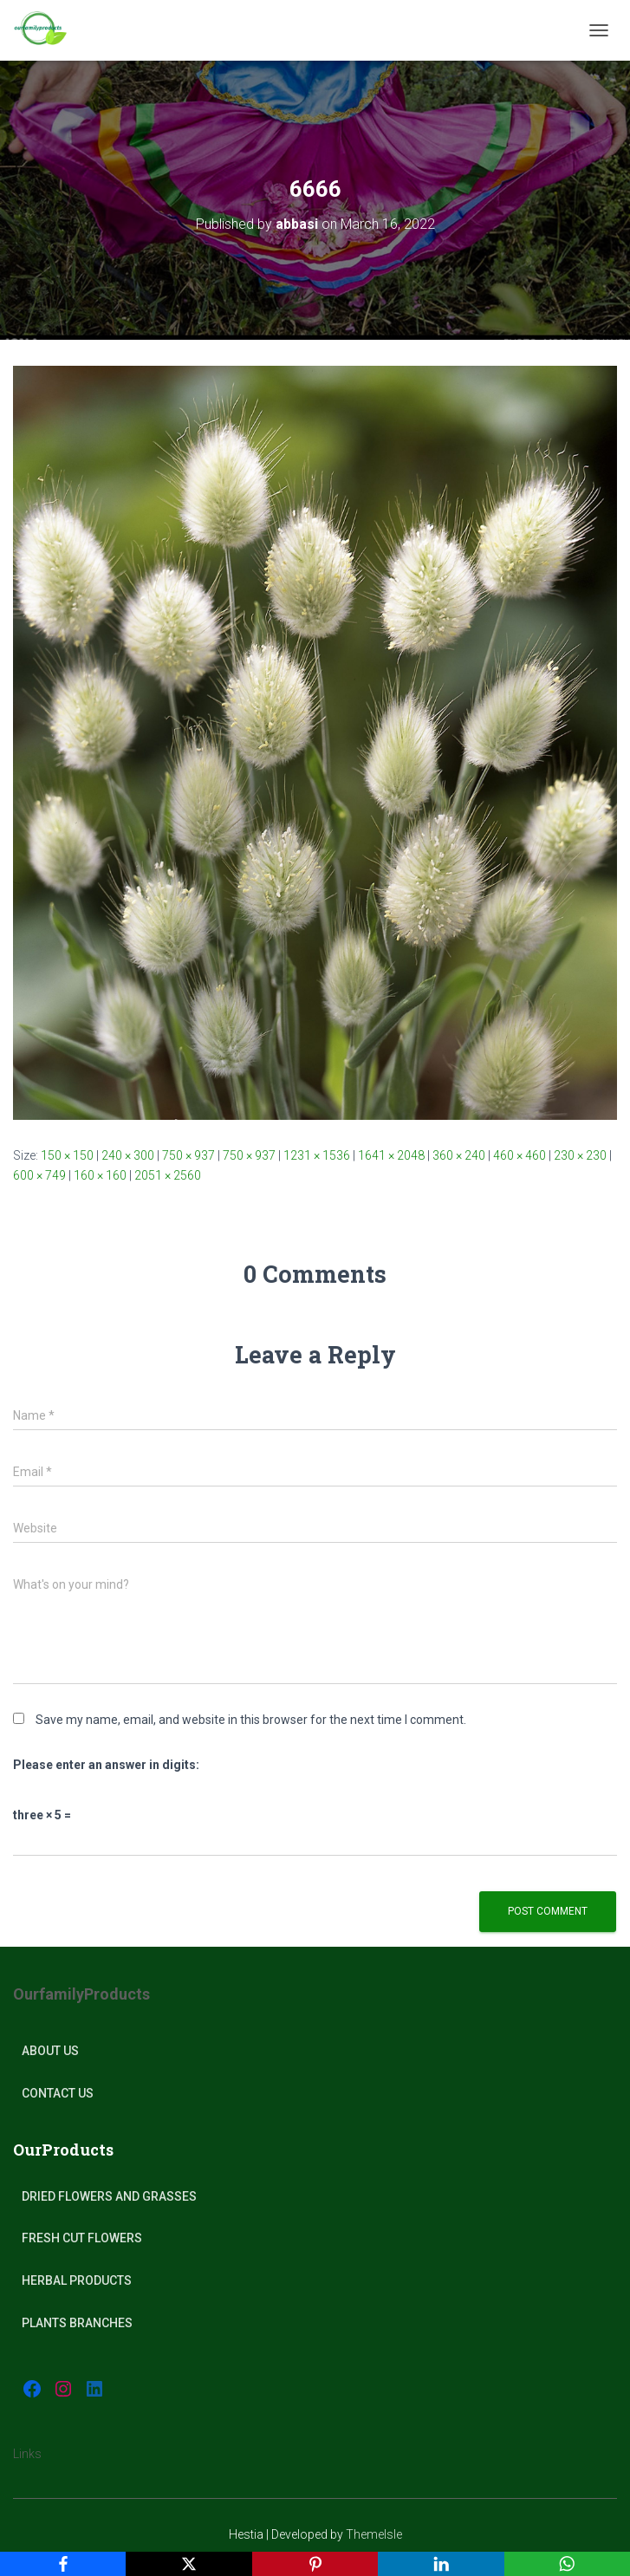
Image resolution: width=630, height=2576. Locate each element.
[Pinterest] (315, 2564)
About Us (50, 2051)
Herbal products (77, 2280)
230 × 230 (580, 1155)
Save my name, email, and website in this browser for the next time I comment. (251, 1720)
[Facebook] (63, 2564)
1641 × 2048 (391, 1155)
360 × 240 (458, 1155)
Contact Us (58, 2093)
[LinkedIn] (440, 2564)
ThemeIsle (374, 2534)
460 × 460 (519, 1155)
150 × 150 (67, 1155)
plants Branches (77, 2323)
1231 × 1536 (316, 1155)
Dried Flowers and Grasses (109, 2196)
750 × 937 (188, 1155)
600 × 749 (39, 1175)
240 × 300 (127, 1155)
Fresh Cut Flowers (82, 2238)
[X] (188, 2564)
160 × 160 (100, 1175)
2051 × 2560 (167, 1175)
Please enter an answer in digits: (106, 1765)
